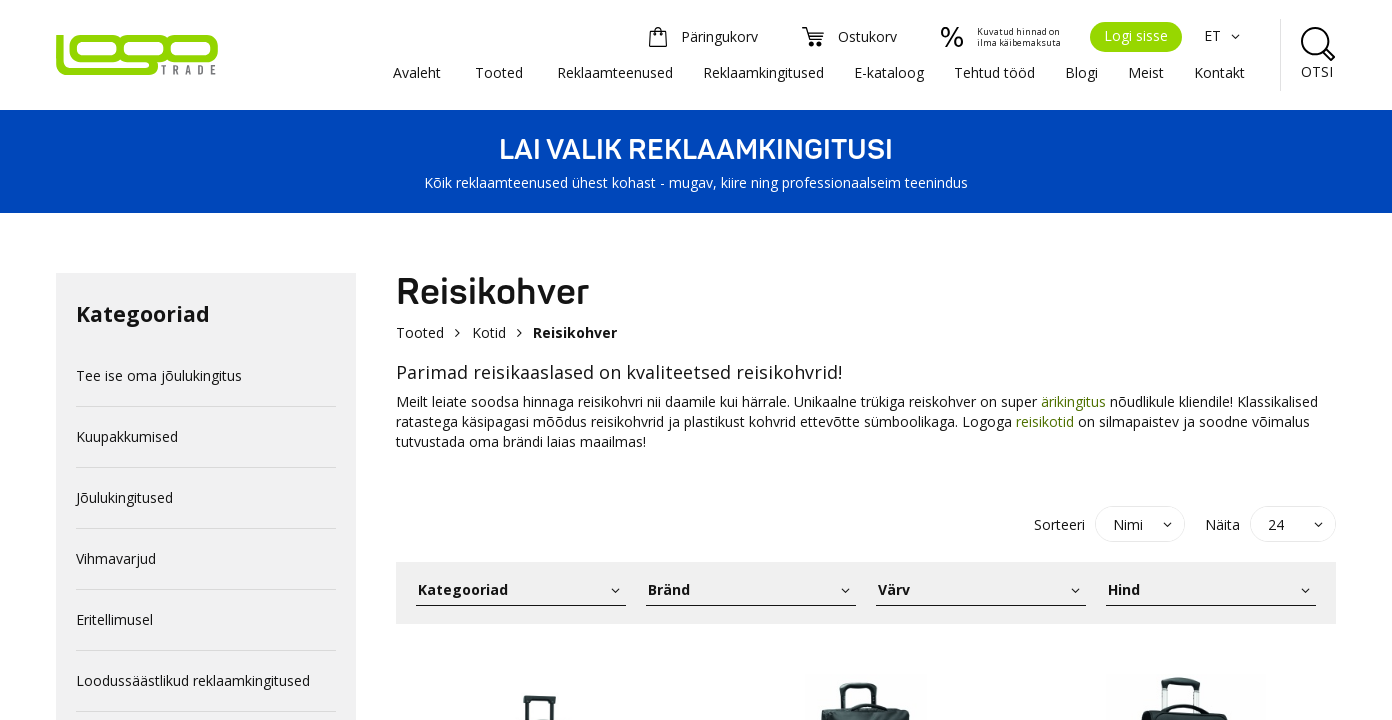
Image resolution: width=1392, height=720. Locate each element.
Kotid (489, 332)
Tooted (499, 72)
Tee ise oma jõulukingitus (159, 375)
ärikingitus (1075, 401)
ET (1224, 35)
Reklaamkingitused (763, 72)
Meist (1146, 72)
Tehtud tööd (994, 72)
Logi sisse (1136, 35)
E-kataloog (889, 72)
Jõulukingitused (124, 497)
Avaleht (417, 72)
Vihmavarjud (116, 558)
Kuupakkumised (127, 436)
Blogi (1081, 72)
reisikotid (1045, 421)
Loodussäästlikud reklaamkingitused (193, 680)
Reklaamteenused (615, 72)
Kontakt (1219, 72)
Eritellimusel (114, 619)
